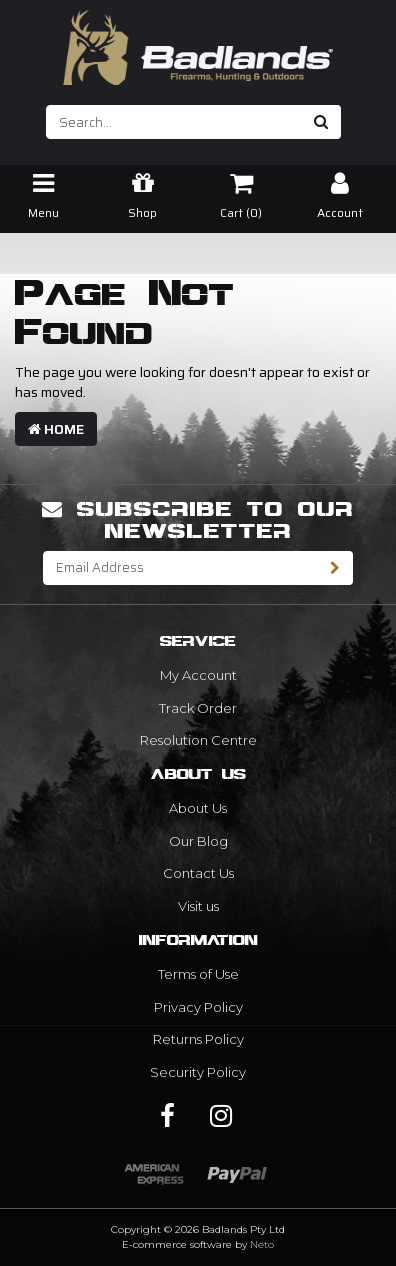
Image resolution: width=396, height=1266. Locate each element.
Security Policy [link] (198, 1072)
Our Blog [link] (198, 841)
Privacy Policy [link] (198, 1007)
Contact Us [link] (198, 873)
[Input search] (174, 122)
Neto (262, 1244)
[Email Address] (181, 568)
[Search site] (321, 122)
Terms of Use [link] (198, 974)
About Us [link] (198, 808)
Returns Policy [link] (198, 1039)
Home (56, 429)
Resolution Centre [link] (198, 740)
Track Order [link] (198, 708)
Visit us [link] (198, 906)
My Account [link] (198, 675)
